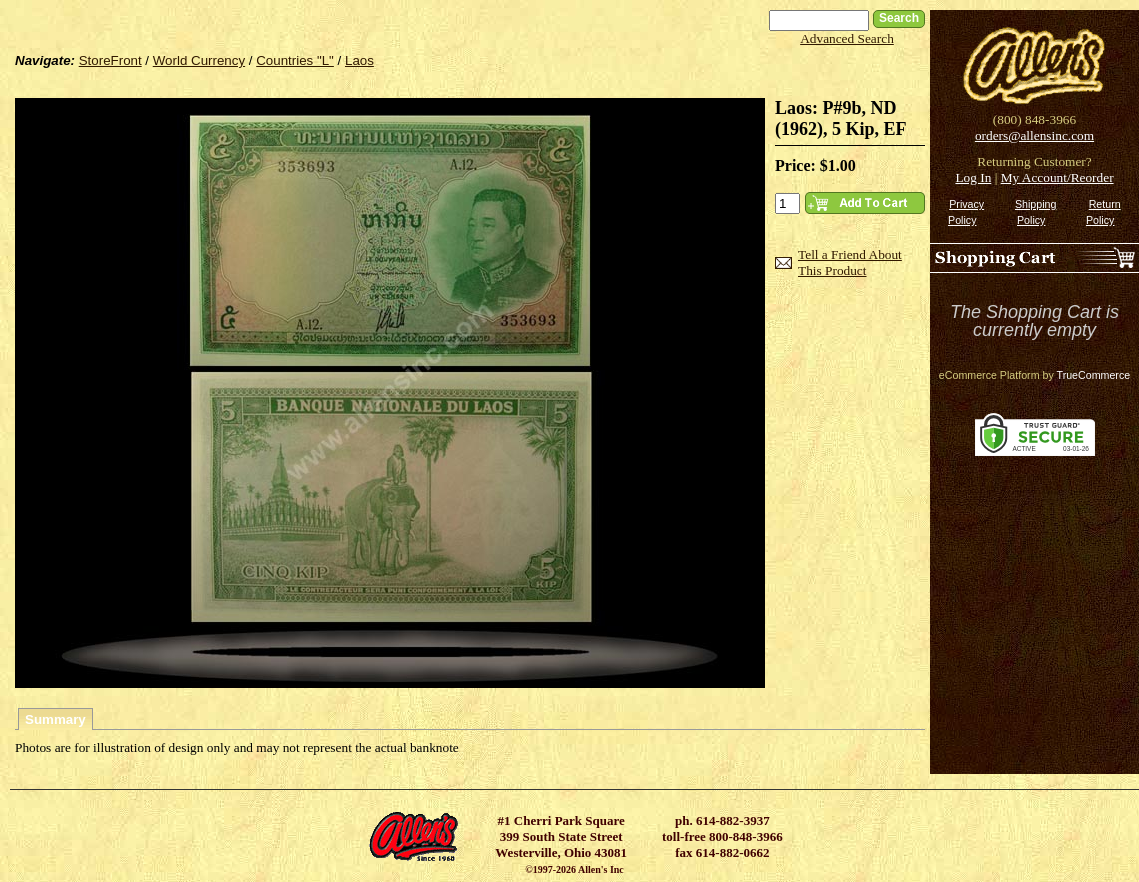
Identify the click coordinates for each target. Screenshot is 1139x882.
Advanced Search (847, 38)
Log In (973, 177)
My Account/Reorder (1057, 177)
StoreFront (110, 60)
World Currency (199, 60)
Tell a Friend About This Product (850, 262)
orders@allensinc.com (1034, 135)
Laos (359, 60)
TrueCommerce (1094, 375)
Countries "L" (295, 60)
